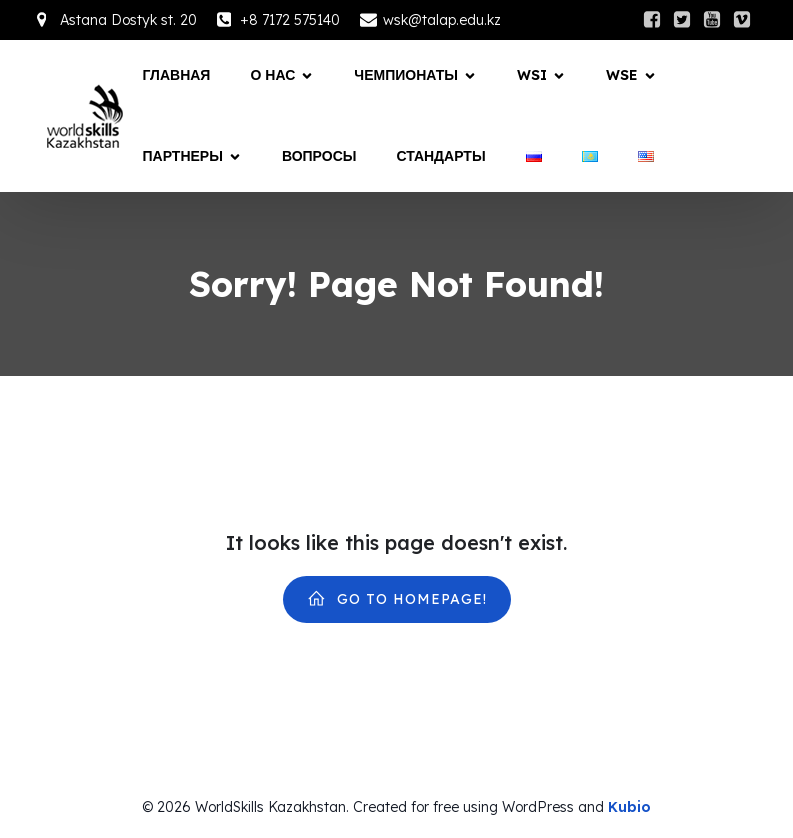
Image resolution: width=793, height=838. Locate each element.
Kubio (629, 807)
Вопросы (319, 156)
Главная (177, 75)
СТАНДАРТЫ (440, 156)
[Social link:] (652, 20)
